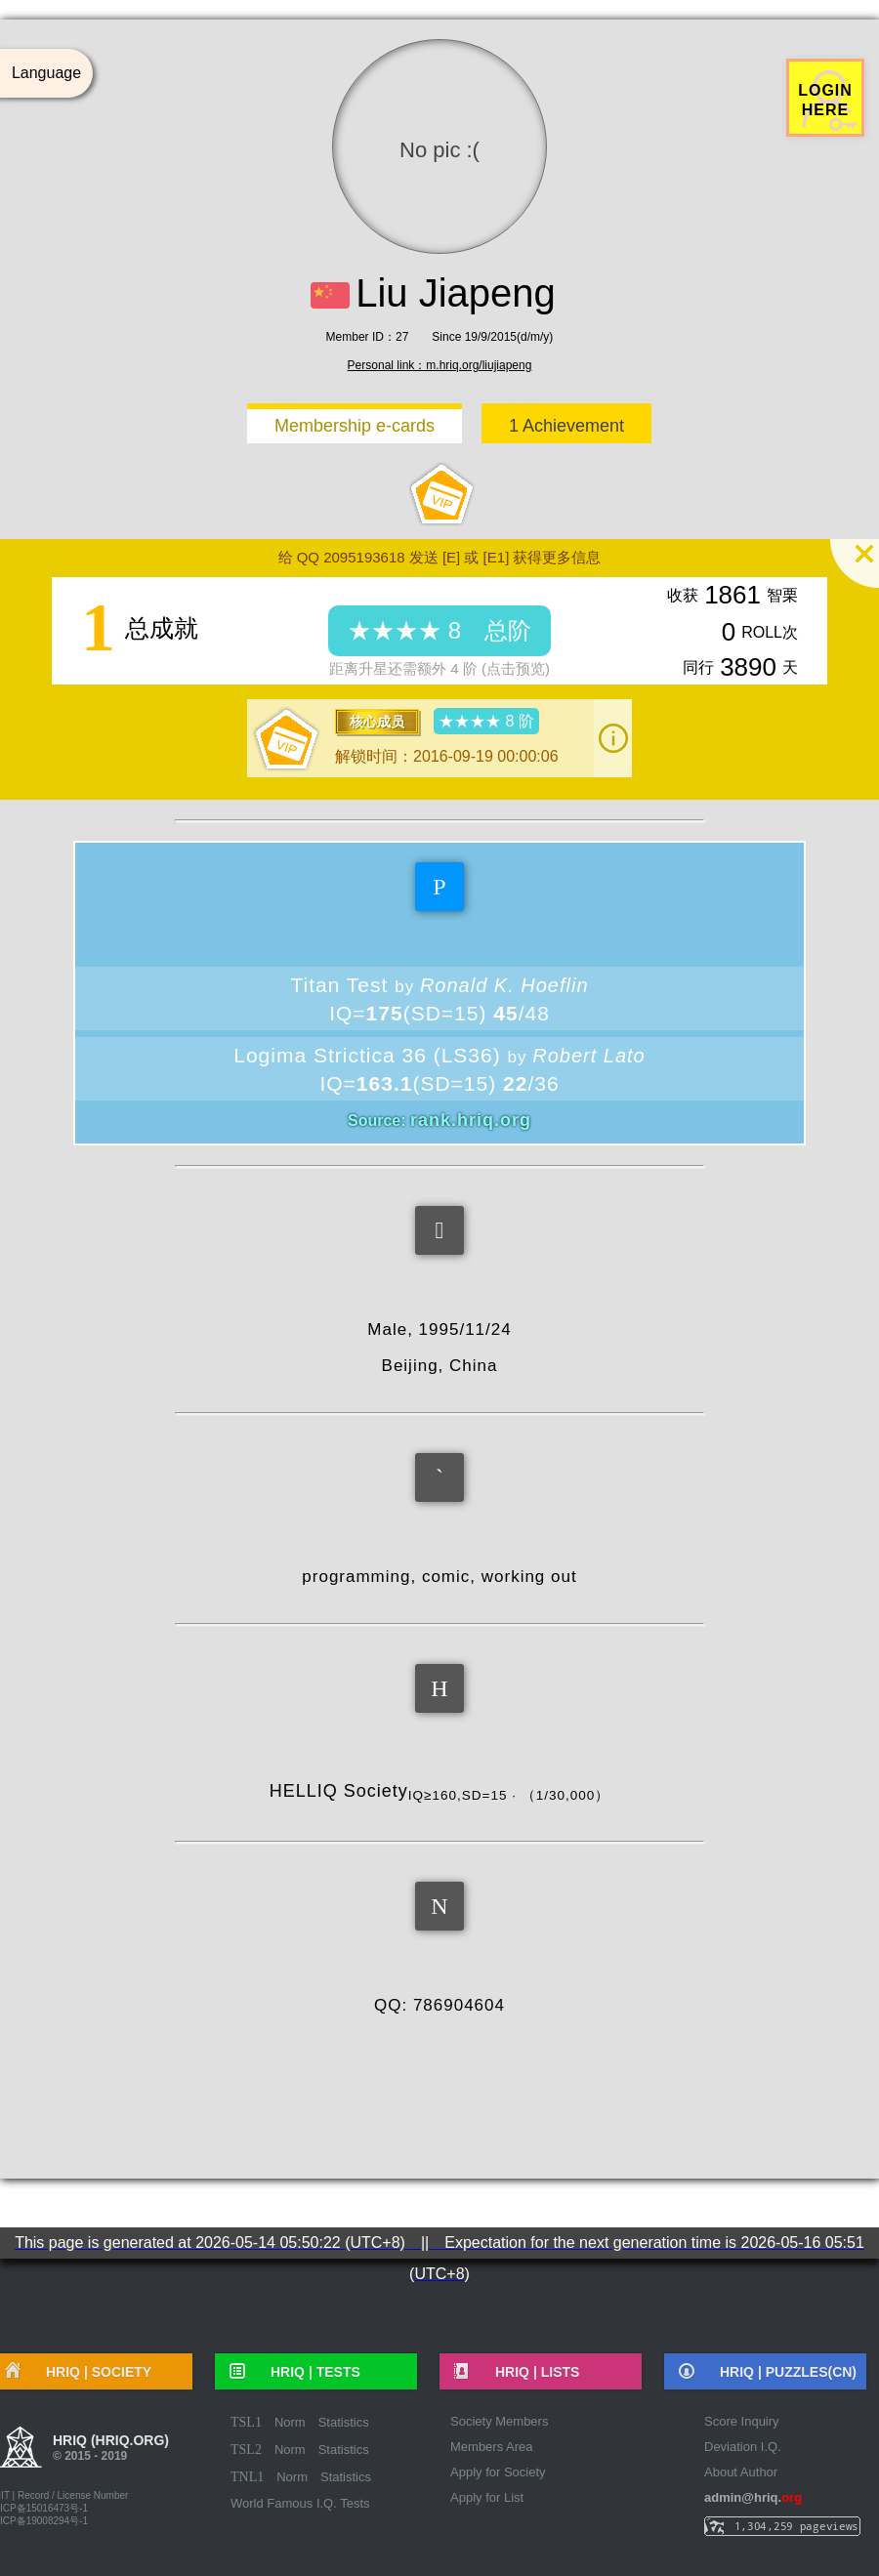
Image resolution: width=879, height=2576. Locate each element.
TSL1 (246, 2422)
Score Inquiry (741, 2421)
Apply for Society (498, 2472)
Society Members (499, 2421)
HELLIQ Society (439, 1791)
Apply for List (486, 2497)
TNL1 (247, 2477)
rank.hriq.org (470, 1120)
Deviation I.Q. (742, 2446)
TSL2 (246, 2449)
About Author (740, 2472)
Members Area (491, 2446)
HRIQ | (308, 2372)
